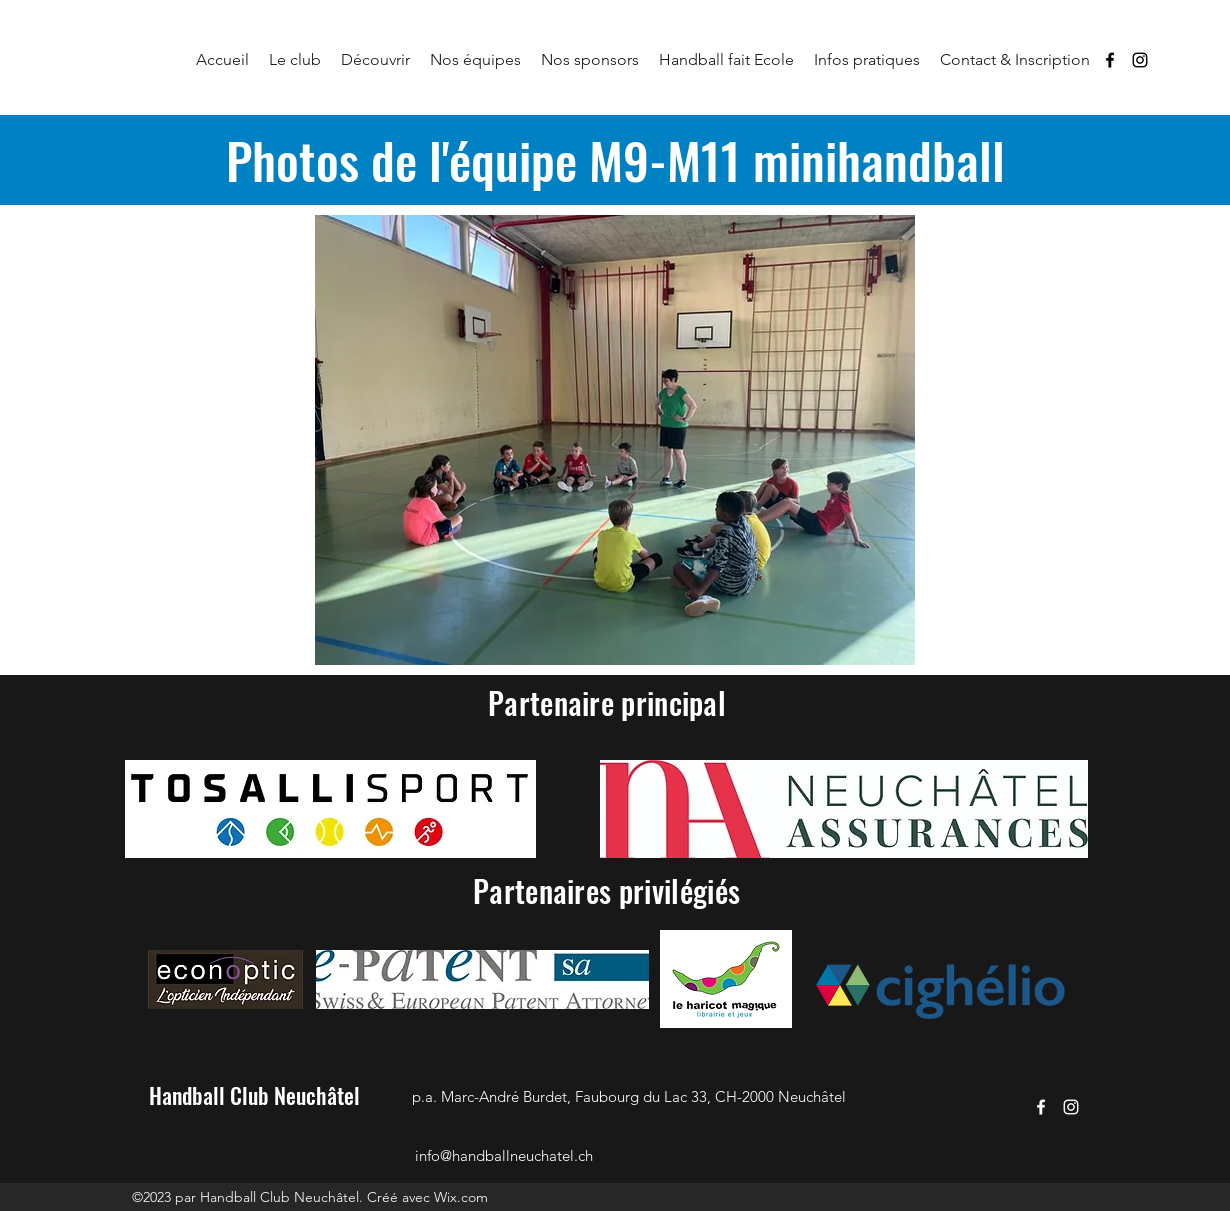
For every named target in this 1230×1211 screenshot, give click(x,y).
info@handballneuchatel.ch (504, 1155)
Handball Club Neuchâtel (254, 1095)
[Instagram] (1140, 60)
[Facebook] (1110, 60)
